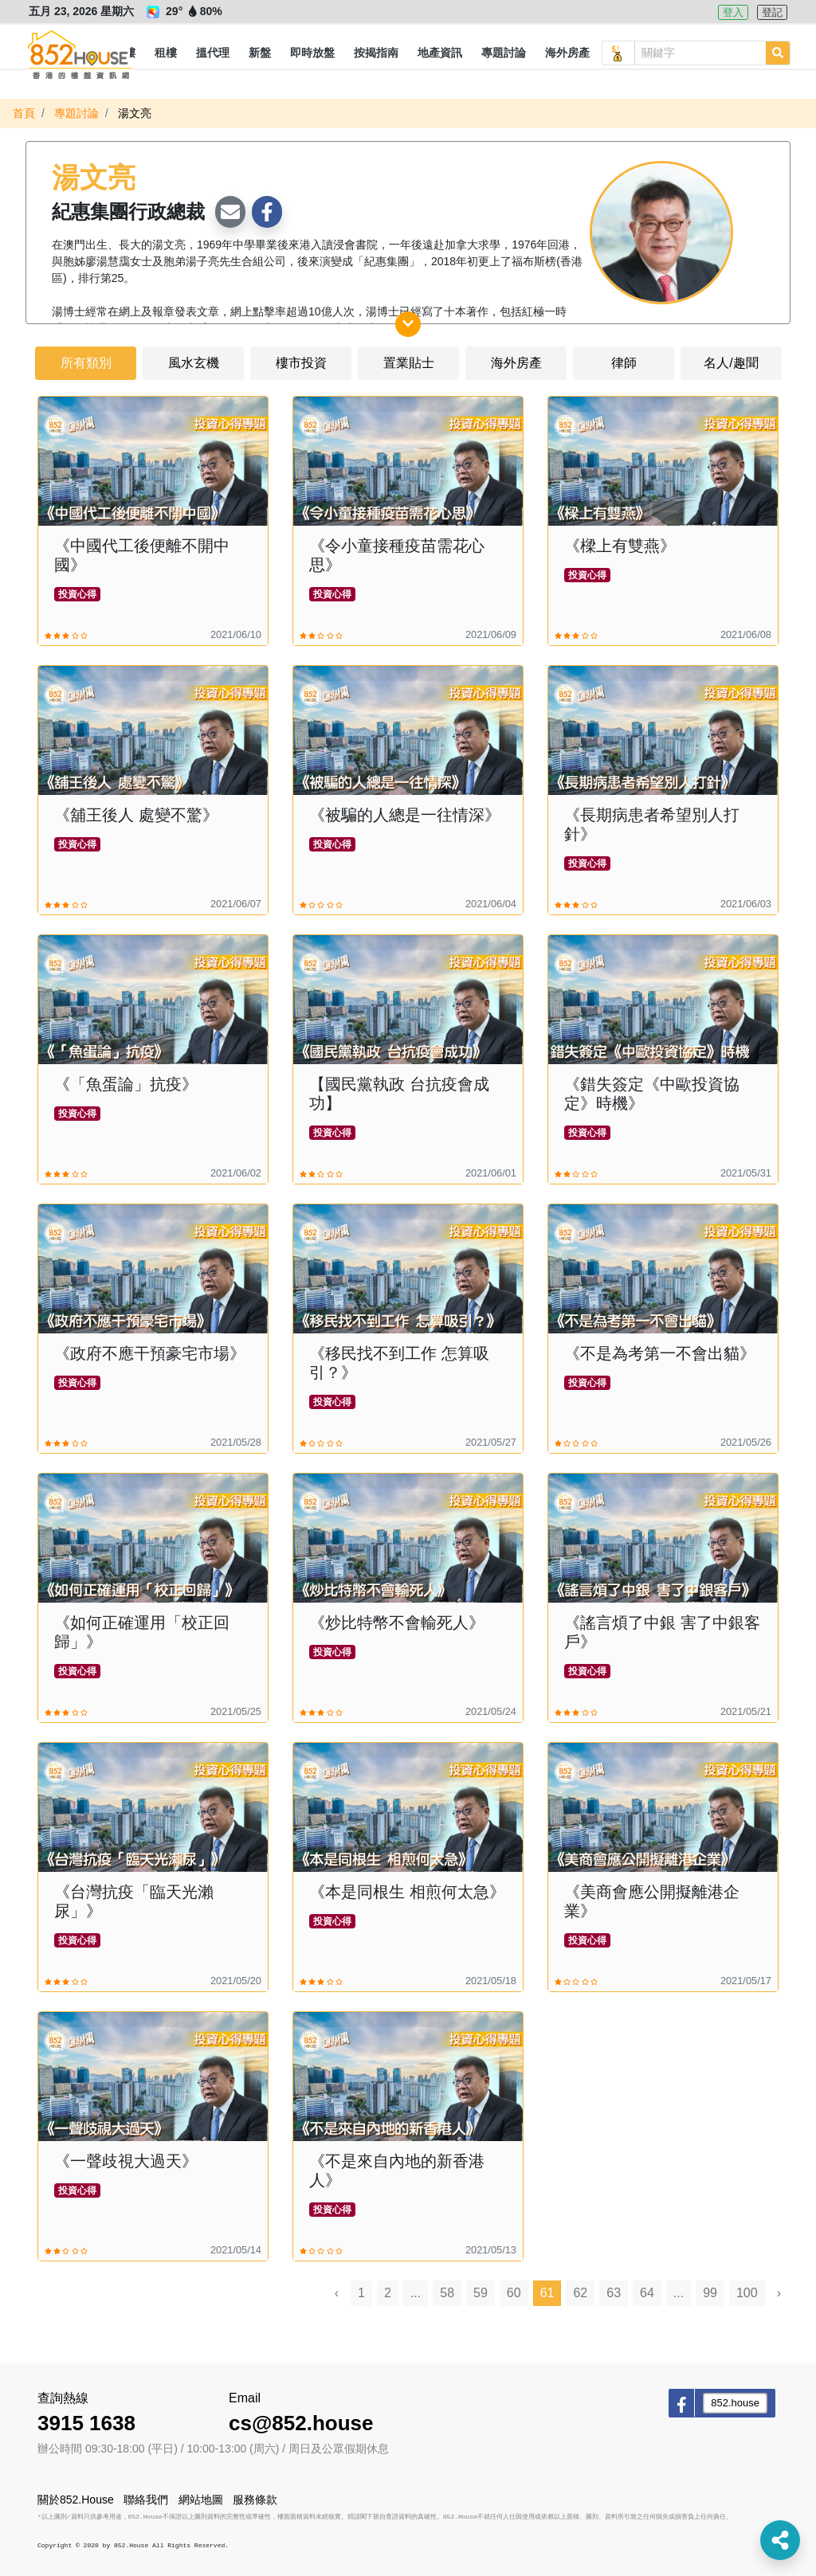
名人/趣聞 (731, 363)
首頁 (24, 113)
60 (514, 2293)
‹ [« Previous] (337, 2293)
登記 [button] (772, 12)
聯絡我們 (146, 2499)
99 (710, 2293)
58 (447, 2293)
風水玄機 (193, 363)
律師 (624, 363)
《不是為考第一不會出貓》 (659, 1353)
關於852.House (75, 2499)
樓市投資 (301, 363)
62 (580, 2293)
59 (480, 2293)
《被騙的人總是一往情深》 (404, 815)
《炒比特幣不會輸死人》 (396, 1622)
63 (613, 2293)
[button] (165, 53)
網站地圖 (200, 2499)
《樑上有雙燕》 (620, 545)
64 (647, 2293)
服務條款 (255, 2499)
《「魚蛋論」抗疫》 (126, 1084)
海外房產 (516, 363)
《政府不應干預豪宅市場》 (149, 1353)
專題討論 (76, 113)
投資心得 (77, 594)
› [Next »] (779, 2293)
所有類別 (86, 363)
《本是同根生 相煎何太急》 (407, 1892)
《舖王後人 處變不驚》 (136, 815)
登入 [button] (733, 12)
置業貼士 (408, 363)
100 (747, 2293)
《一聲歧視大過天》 (126, 2161)
